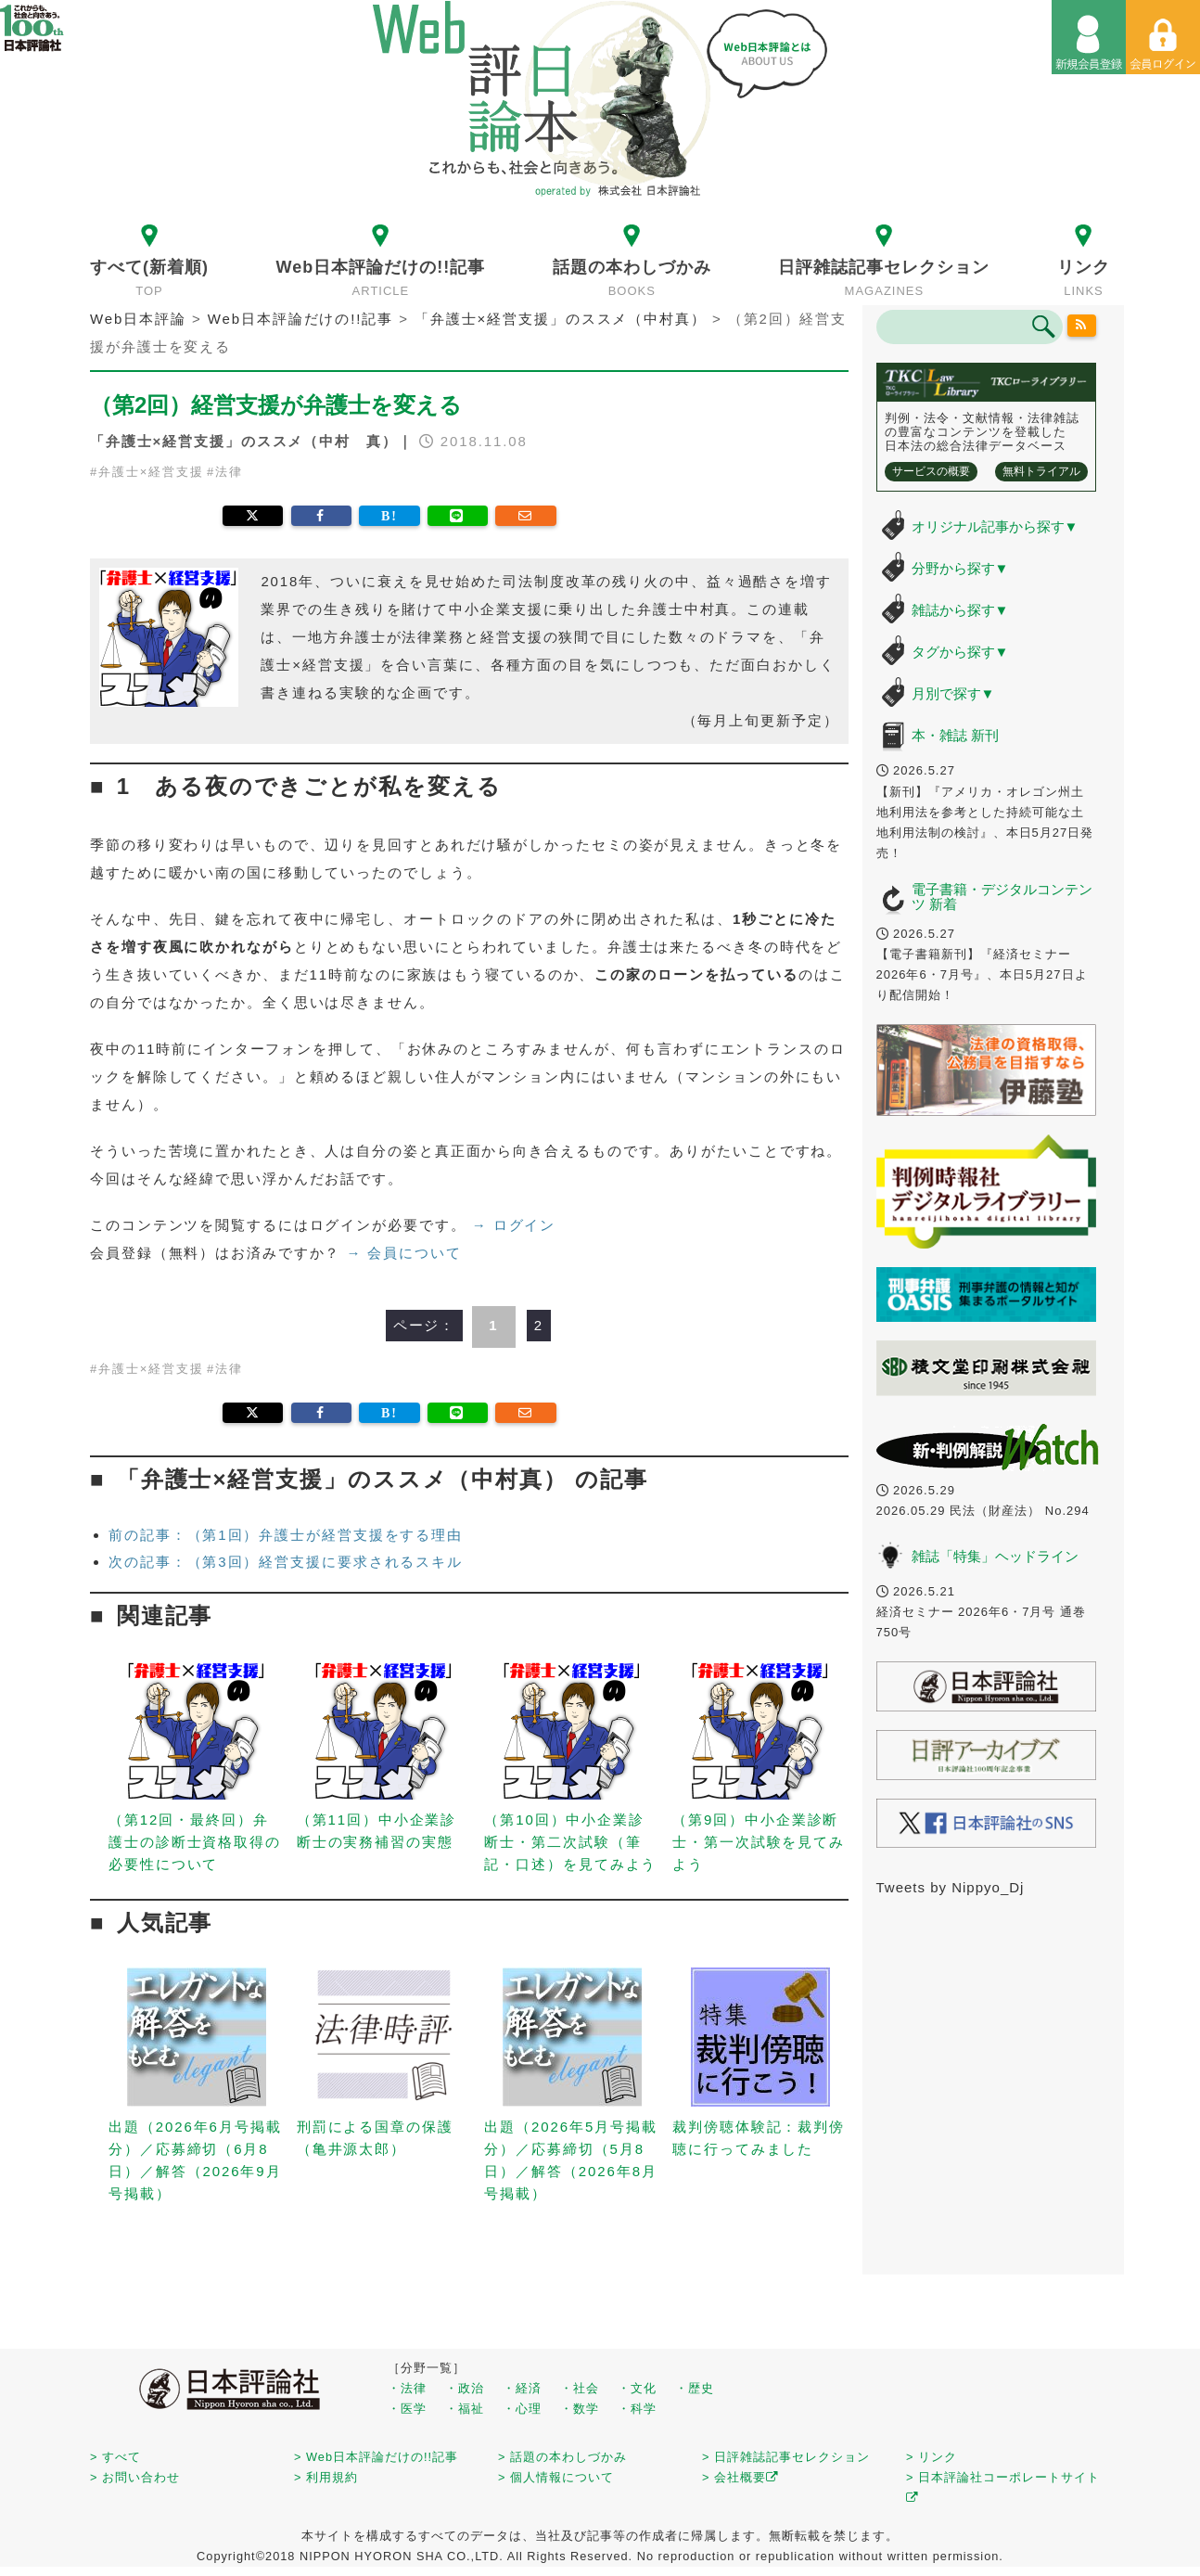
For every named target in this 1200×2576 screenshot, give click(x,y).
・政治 (464, 2388)
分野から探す (960, 568)
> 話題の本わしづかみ (562, 2457)
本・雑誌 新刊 (955, 735)
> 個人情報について (556, 2477)
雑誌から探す (960, 610)
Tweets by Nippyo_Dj (950, 1887)
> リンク (931, 2457)
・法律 (407, 2388)
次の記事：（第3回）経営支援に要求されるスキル (286, 1562)
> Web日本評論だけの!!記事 (376, 2457)
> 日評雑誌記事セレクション (786, 2457)
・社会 (579, 2388)
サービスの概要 (931, 471)
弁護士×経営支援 (151, 472)
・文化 (637, 2388)
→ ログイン (514, 1225)
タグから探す (960, 652)
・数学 (579, 2409)
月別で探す (953, 693)
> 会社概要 (740, 2477)
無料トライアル (1041, 471)
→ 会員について (403, 1253)
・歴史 (694, 2388)
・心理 (522, 2409)
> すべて (115, 2457)
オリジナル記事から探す (995, 526)
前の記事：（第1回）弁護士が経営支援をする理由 (286, 1535)
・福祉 (464, 2409)
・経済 (522, 2388)
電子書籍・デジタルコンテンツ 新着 (1002, 897)
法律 (229, 472)
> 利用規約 (326, 2477)
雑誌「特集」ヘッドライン (995, 1556)
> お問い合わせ (135, 2477)
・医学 (407, 2409)
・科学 (637, 2409)
